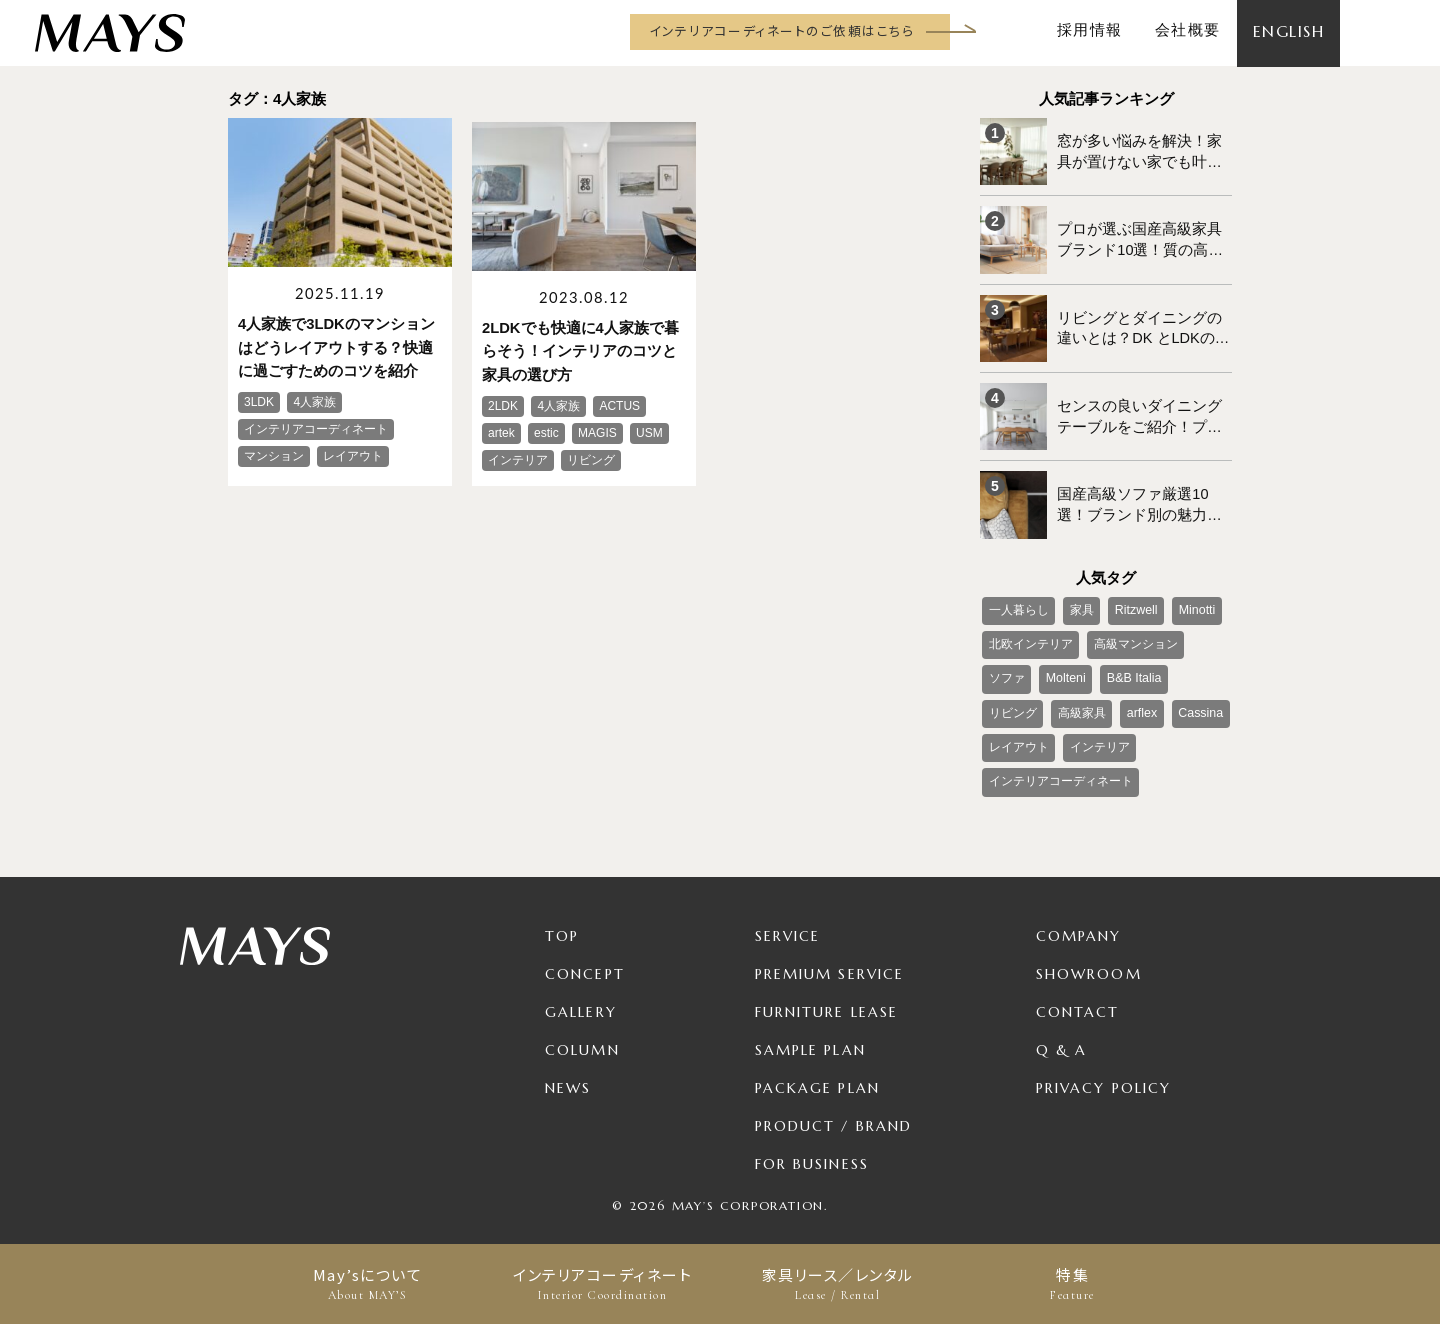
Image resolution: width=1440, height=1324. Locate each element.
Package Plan (817, 1068)
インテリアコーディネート (602, 1284)
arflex (1070, 697)
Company (1079, 916)
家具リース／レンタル (837, 1284)
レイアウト (1018, 730)
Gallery (581, 992)
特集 (1072, 1284)
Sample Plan (810, 1030)
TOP (562, 916)
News (568, 1068)
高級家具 (1012, 697)
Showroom (1089, 954)
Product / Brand (834, 1106)
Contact (1078, 992)
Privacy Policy (1103, 1068)
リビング (1199, 664)
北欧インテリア (1030, 631)
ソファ (1006, 664)
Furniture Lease (827, 992)
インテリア (1098, 730)
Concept (585, 954)
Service (788, 916)
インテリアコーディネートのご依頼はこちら (781, 30)
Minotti (1190, 598)
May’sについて (367, 1284)
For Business (812, 1144)
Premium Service (830, 954)
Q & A (1062, 1030)
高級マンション (1134, 631)
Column (582, 1030)
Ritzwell (1132, 598)
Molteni (1063, 664)
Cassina (1126, 697)
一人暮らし (1018, 598)
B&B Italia (1128, 664)
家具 (1080, 598)
